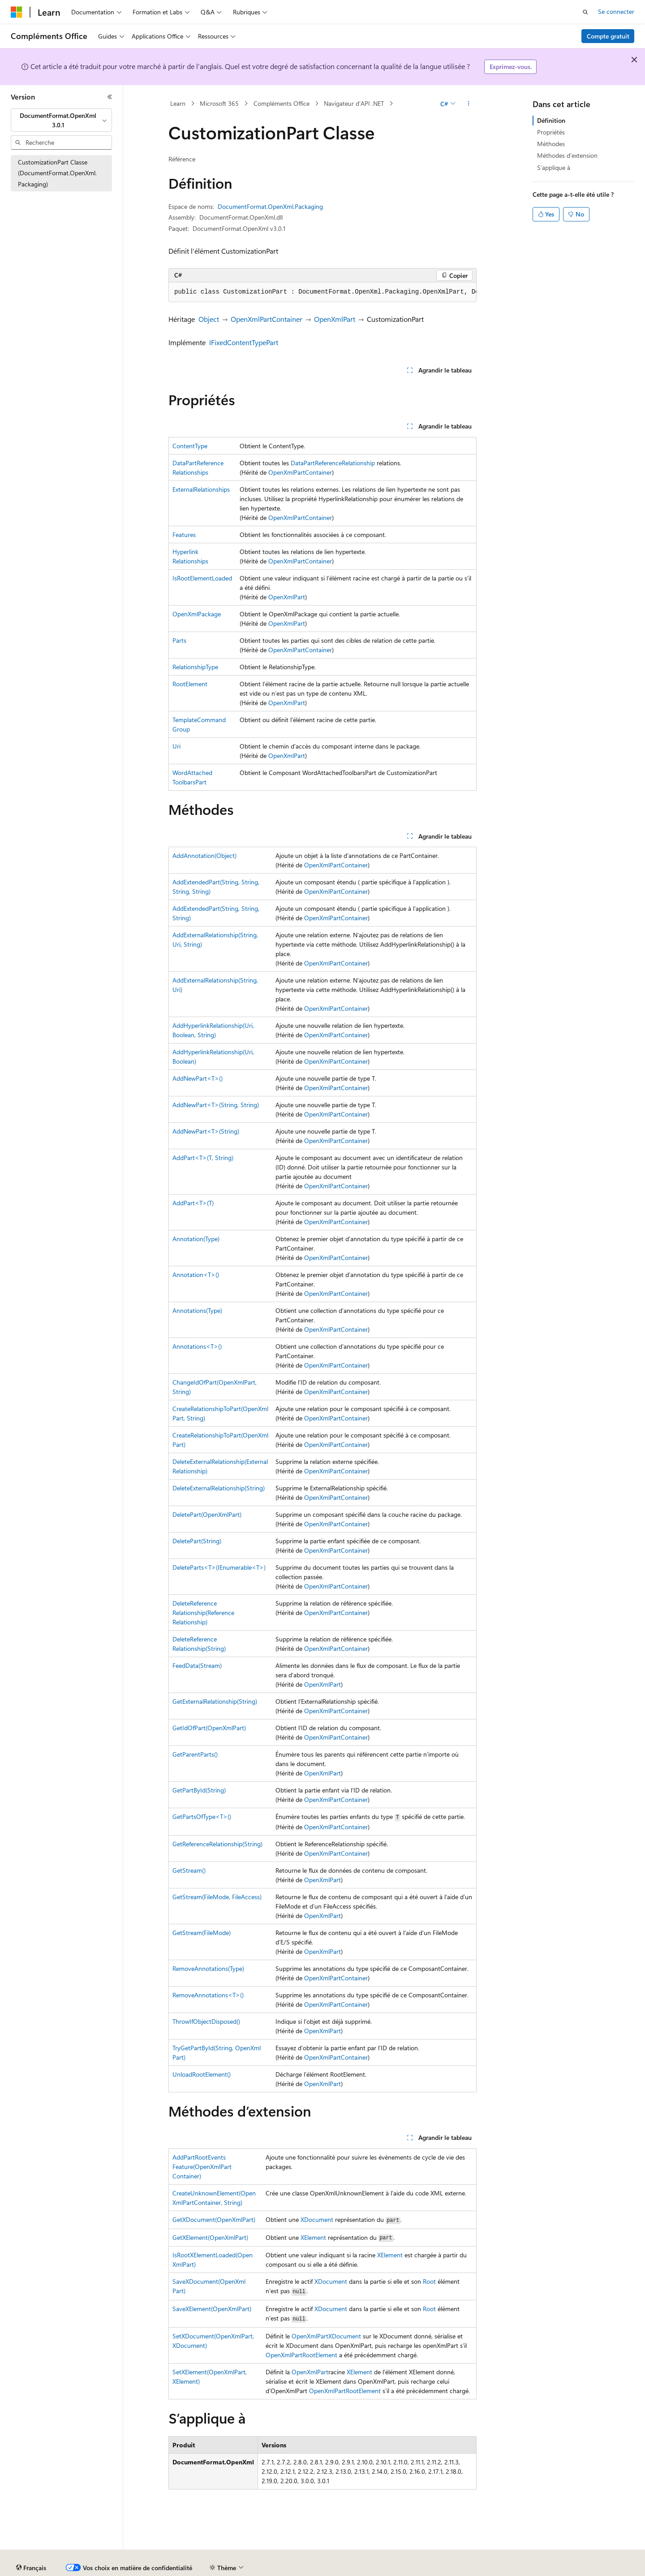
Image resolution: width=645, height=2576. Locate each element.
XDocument (317, 2219)
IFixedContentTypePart (243, 342)
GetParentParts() (195, 1754)
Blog (212, 2567)
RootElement (189, 684)
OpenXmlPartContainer (266, 319)
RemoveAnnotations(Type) (208, 1968)
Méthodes (551, 143)
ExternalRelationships (201, 489)
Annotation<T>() (195, 1274)
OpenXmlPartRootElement (301, 2355)
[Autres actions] (469, 103)
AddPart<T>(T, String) (202, 1157)
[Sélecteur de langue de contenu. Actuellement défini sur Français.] (31, 2547)
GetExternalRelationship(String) (214, 1701)
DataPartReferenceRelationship (333, 463)
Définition (551, 120)
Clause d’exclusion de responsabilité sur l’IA (70, 2567)
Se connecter (616, 11)
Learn (177, 103)
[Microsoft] (16, 12)
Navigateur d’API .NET (354, 103)
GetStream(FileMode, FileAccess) (217, 1896)
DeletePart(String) (196, 1541)
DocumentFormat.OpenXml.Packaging (270, 206)
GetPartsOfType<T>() (201, 1816)
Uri (176, 746)
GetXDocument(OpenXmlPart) (213, 2219)
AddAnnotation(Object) (204, 855)
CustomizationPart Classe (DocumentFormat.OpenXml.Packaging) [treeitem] (57, 173)
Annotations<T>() (197, 1346)
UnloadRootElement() (201, 2074)
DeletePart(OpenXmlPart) (206, 1514)
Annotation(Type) (195, 1238)
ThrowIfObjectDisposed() (206, 2021)
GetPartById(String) (199, 1790)
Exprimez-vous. (511, 66)
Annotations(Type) (197, 1310)
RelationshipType (195, 666)
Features (184, 534)
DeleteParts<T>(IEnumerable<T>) (219, 1567)
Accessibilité (574, 2567)
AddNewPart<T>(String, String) (215, 1104)
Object (208, 319)
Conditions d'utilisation (516, 2567)
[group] (322, 292)
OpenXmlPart (334, 319)
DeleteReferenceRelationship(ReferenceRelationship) (203, 1612)
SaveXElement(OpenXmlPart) (211, 2308)
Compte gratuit (608, 36)
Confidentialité (302, 2567)
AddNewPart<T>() (197, 1078)
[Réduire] (109, 97)
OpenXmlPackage (196, 614)
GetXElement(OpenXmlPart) (210, 2237)
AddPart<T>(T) (193, 1203)
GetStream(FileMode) (201, 1932)
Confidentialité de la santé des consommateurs (403, 2567)
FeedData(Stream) (197, 1665)
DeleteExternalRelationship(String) (218, 1488)
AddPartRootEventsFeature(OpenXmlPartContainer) (202, 2166)
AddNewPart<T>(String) (205, 1131)
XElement (313, 2237)
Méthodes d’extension (567, 155)
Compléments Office (282, 103)
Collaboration (253, 2567)
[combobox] (61, 120)
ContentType (189, 446)
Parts (179, 640)
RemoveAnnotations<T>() (208, 1995)
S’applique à (553, 167)
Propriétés (551, 132)
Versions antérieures (167, 2567)
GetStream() (189, 1870)
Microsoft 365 (219, 103)
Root (429, 2281)
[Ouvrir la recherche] (585, 12)
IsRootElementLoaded (202, 578)
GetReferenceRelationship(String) (217, 1844)
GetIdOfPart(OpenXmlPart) (209, 1727)
